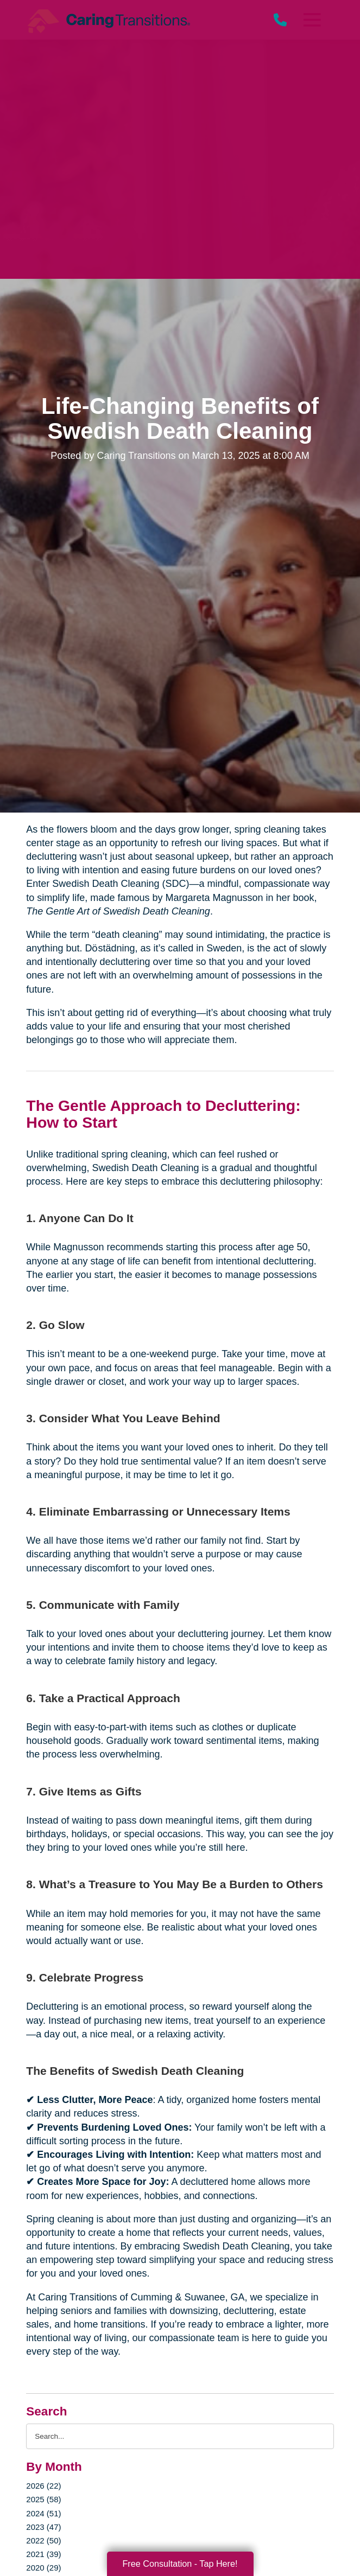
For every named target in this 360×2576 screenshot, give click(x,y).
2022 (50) (43, 2540)
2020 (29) (43, 2567)
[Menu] (311, 20)
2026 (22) (43, 2485)
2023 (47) (43, 2527)
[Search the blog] (179, 2436)
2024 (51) (43, 2513)
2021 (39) (43, 2554)
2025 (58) (43, 2499)
